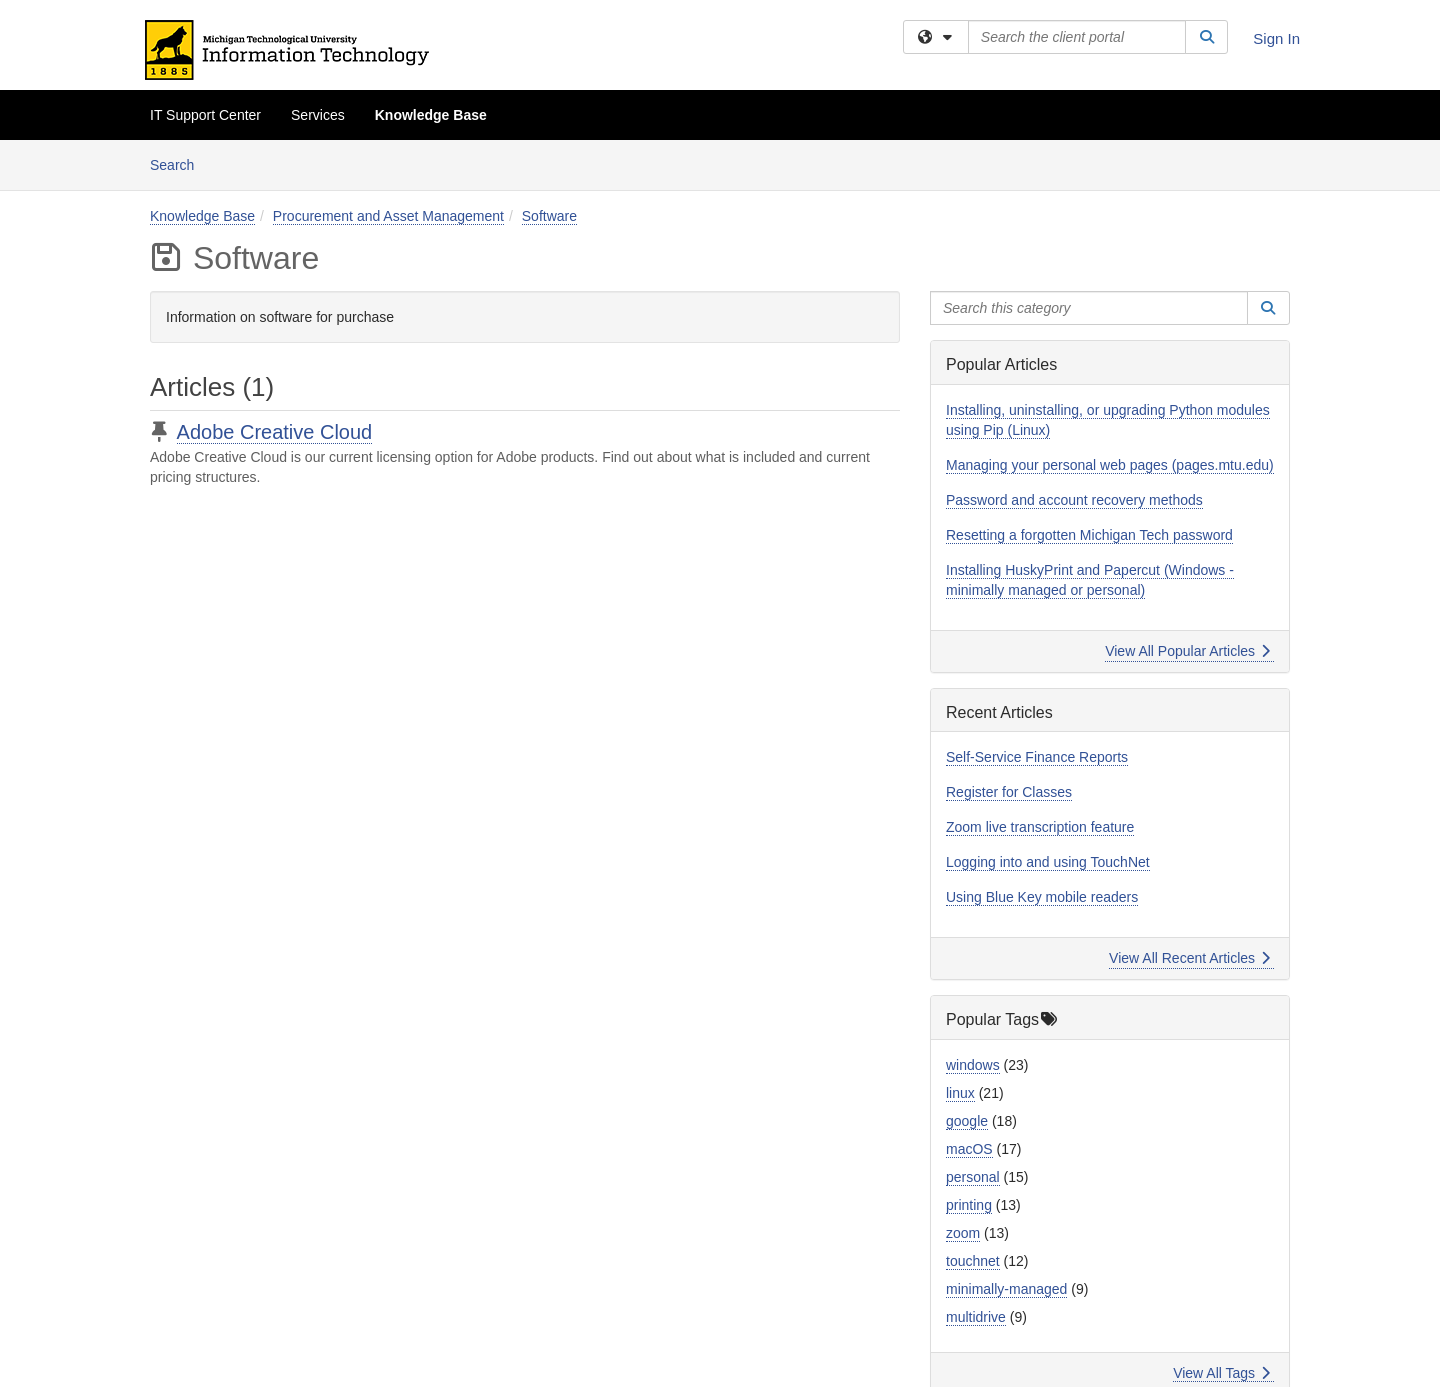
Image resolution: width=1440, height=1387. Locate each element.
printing (969, 1205)
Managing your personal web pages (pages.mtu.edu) (1110, 465)
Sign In (1276, 38)
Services (318, 115)
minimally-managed (1006, 1289)
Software (549, 216)
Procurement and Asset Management (388, 216)
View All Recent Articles (1189, 958)
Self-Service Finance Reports (1037, 757)
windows (973, 1065)
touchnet (973, 1261)
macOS (969, 1149)
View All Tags (1221, 1373)
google (967, 1121)
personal (973, 1177)
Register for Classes (1009, 792)
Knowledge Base (431, 115)
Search (179, 163)
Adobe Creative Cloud (275, 432)
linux (960, 1093)
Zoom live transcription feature (1040, 827)
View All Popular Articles (1187, 651)
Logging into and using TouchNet (1048, 862)
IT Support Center (205, 115)
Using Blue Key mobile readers (1042, 897)
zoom (963, 1233)
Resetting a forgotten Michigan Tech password (1089, 535)
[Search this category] (1089, 308)
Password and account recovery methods (1074, 500)
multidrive (976, 1317)
